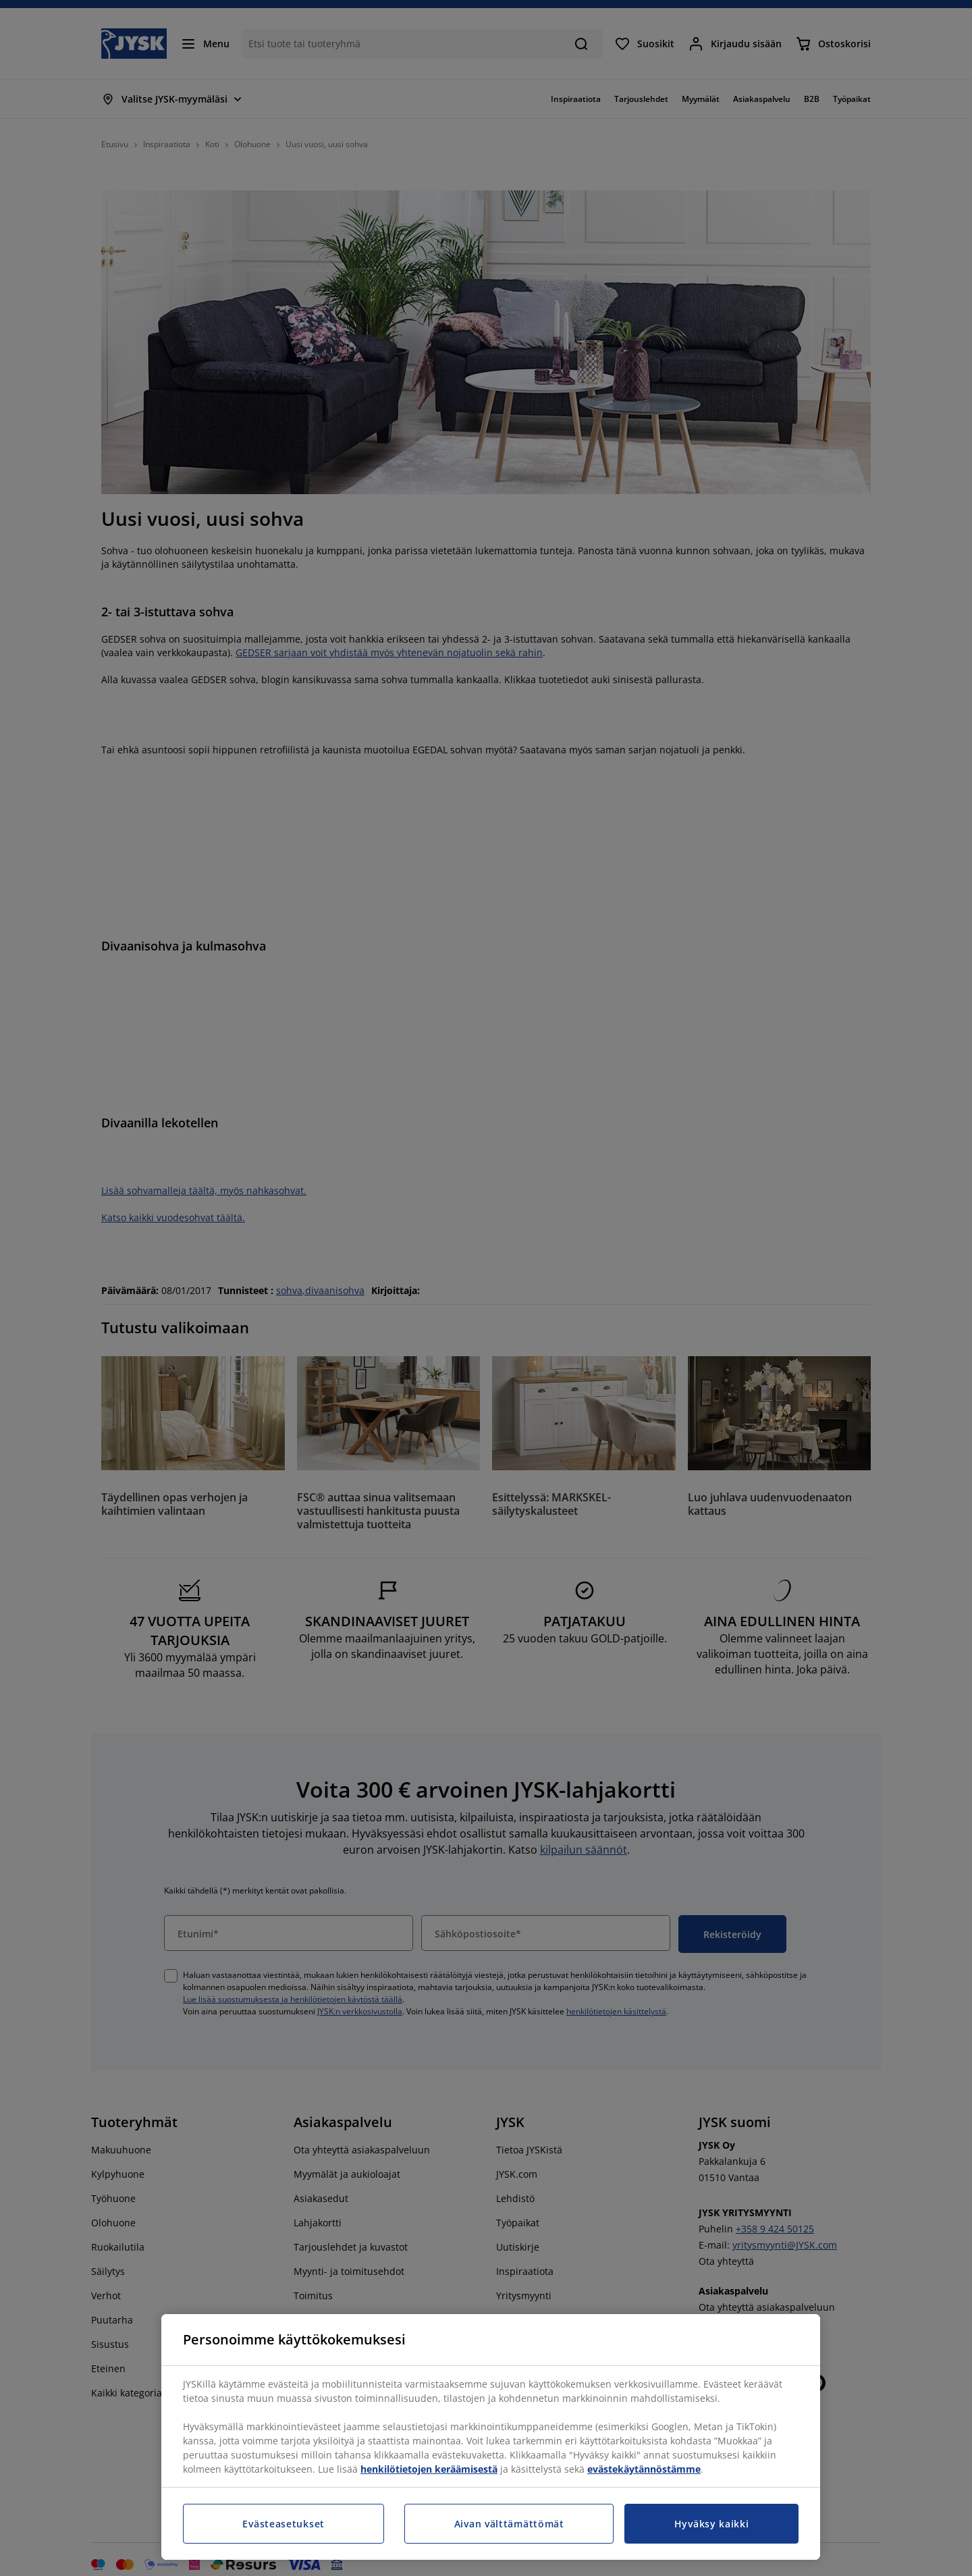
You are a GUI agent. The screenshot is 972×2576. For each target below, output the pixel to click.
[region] (490, 2437)
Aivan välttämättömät (509, 2523)
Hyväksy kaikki (711, 2523)
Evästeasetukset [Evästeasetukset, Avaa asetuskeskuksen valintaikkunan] (283, 2523)
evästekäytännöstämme (644, 2469)
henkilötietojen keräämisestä (428, 2469)
